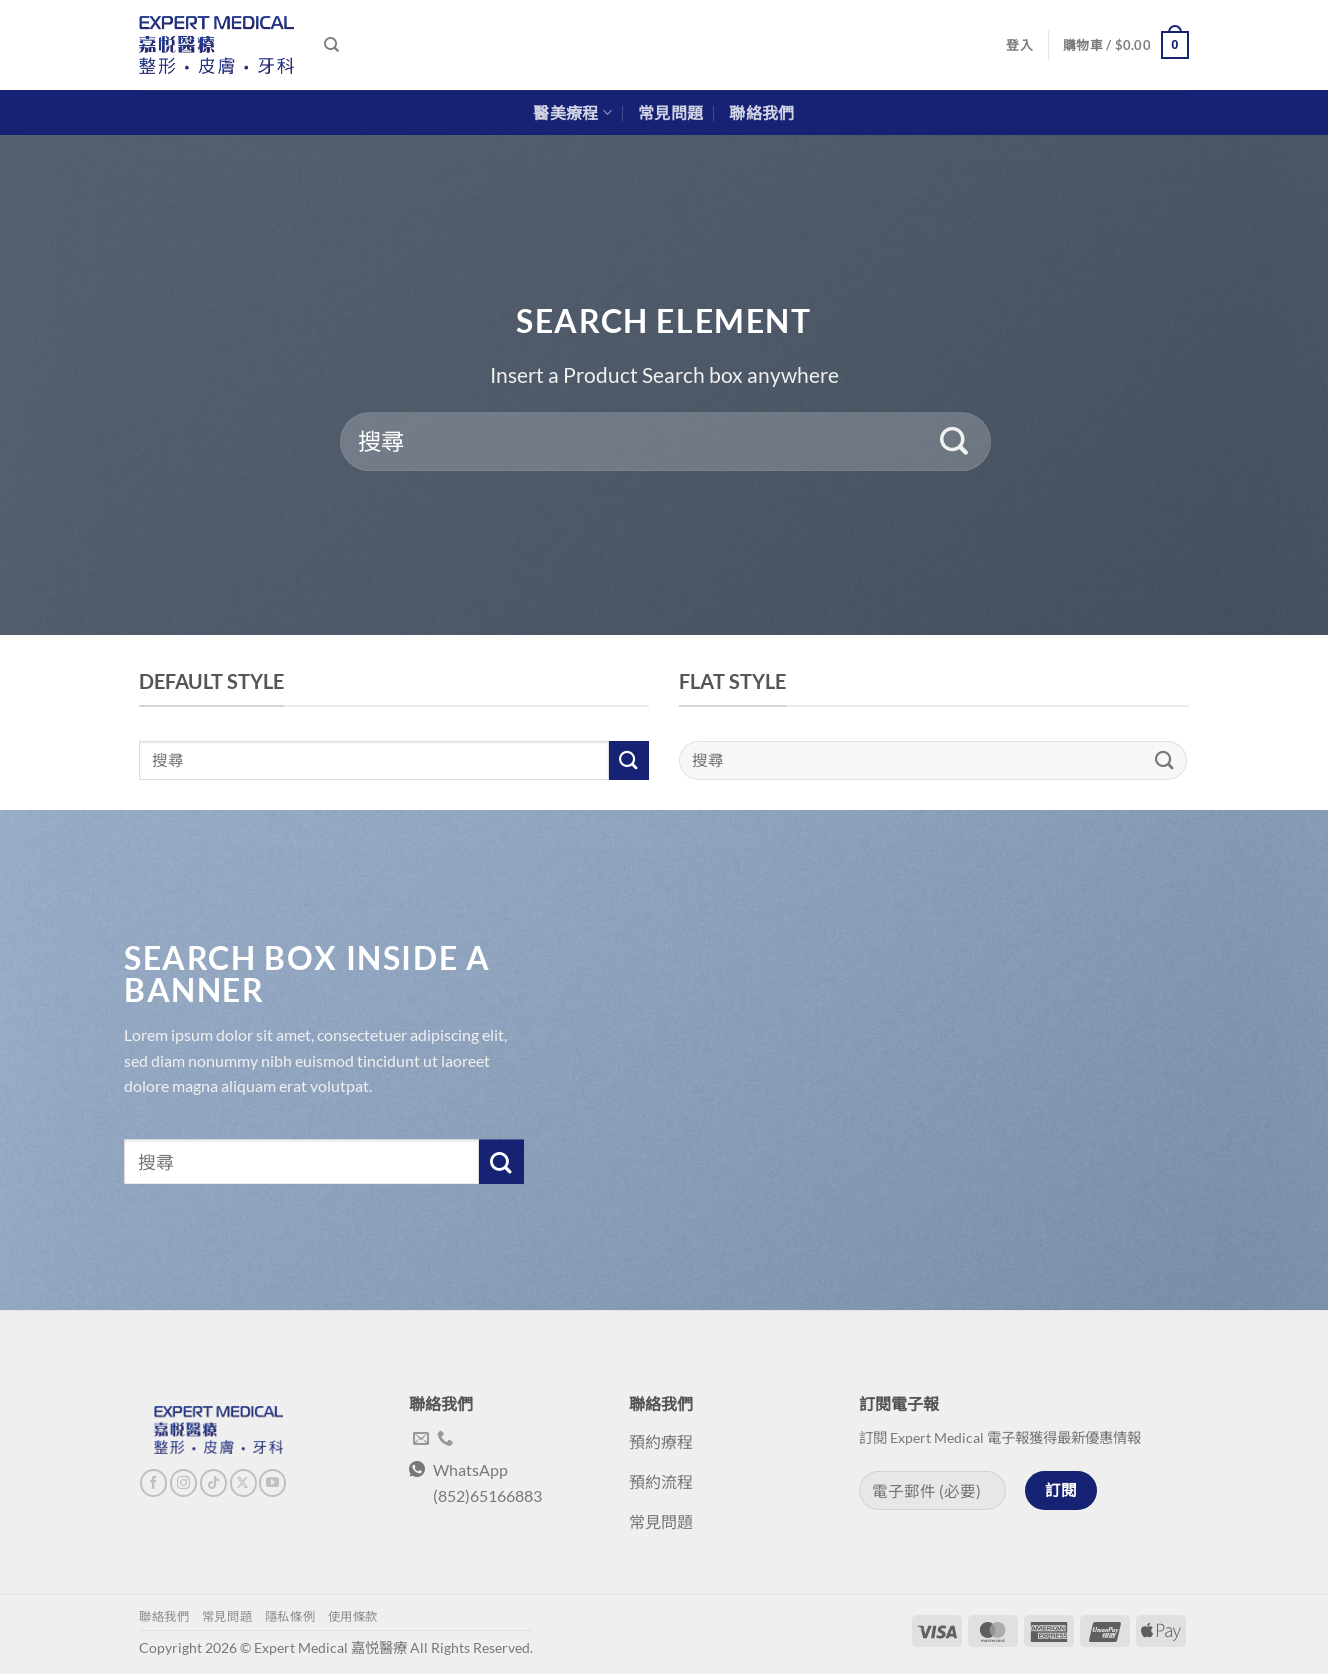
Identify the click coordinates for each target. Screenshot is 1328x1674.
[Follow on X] (243, 1483)
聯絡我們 (761, 112)
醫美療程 (572, 113)
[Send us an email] (421, 1439)
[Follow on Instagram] (183, 1483)
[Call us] (445, 1439)
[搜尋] (331, 45)
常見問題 (670, 112)
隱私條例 (290, 1616)
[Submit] (954, 442)
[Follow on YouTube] (272, 1483)
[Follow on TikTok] (213, 1483)
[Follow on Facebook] (153, 1483)
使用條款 (353, 1616)
